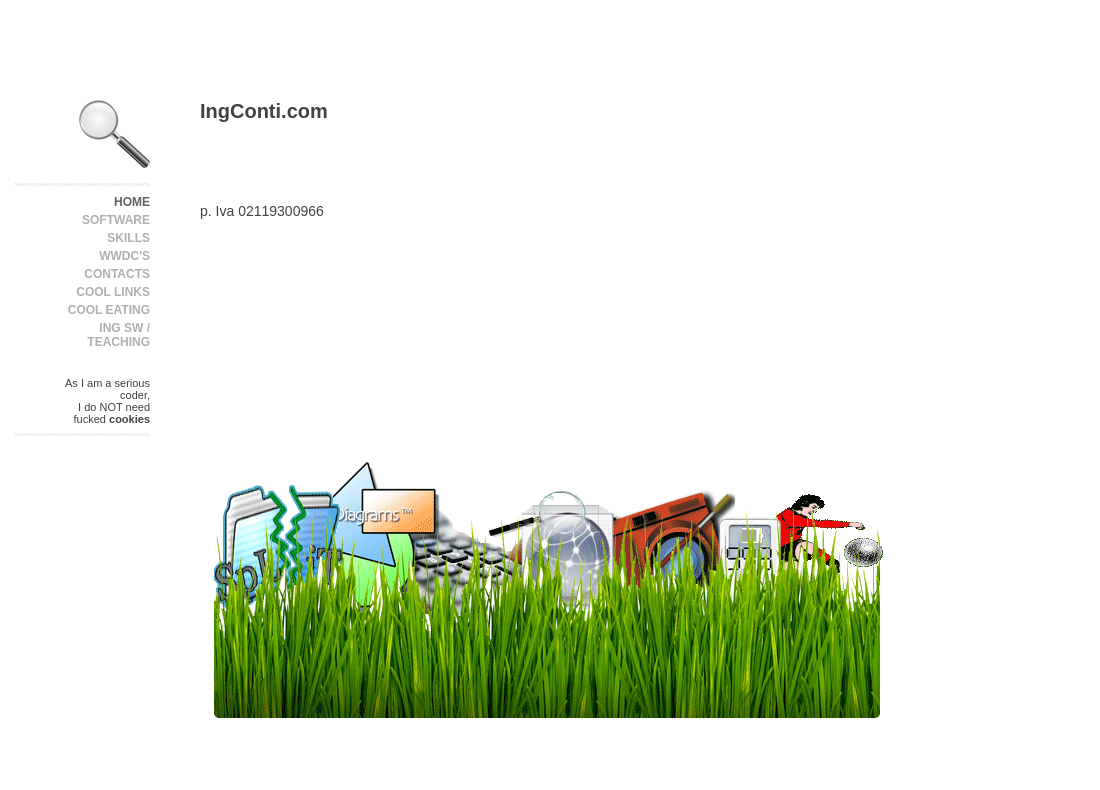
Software (116, 220)
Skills (128, 238)
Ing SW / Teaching (118, 335)
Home (132, 202)
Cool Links (113, 292)
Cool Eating (109, 310)
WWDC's (124, 256)
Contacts (117, 274)
